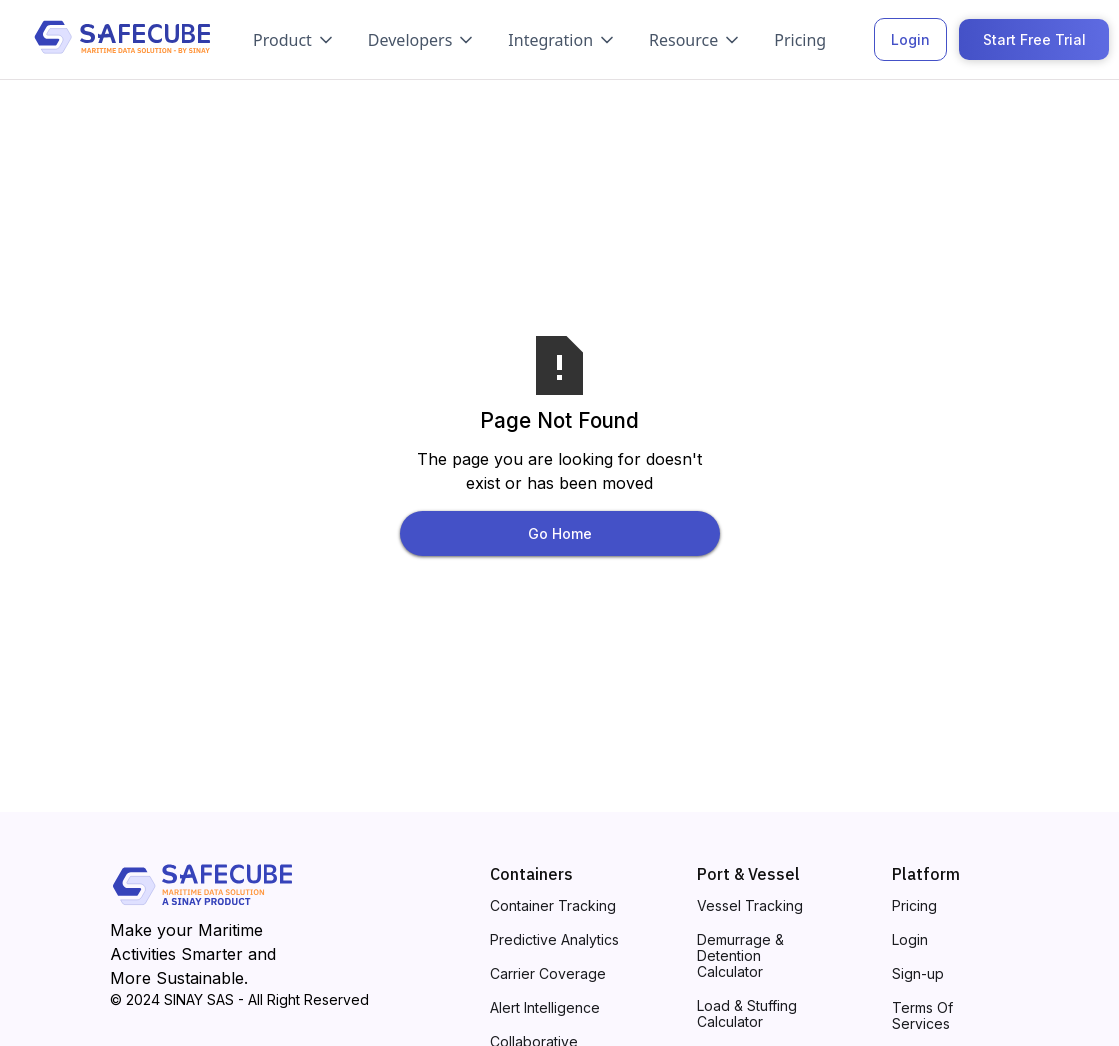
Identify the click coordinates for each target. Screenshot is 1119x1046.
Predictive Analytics (554, 940)
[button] (294, 40)
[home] (122, 40)
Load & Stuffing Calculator (747, 1014)
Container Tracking (553, 906)
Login (910, 39)
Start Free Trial (1034, 39)
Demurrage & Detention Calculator (740, 956)
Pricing (800, 40)
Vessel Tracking (750, 906)
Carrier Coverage (548, 974)
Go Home (560, 533)
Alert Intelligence (545, 1008)
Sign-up (918, 974)
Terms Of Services (922, 1016)
